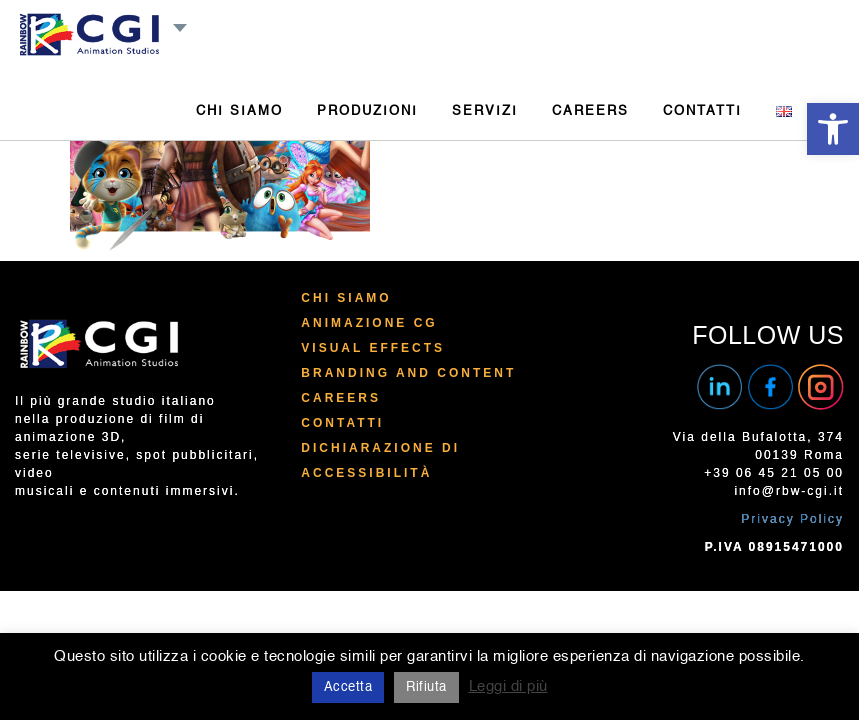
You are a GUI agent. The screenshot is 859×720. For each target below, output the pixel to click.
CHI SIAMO (239, 111)
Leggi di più (508, 686)
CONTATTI (702, 111)
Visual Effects (373, 348)
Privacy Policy (792, 519)
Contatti (342, 423)
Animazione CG (369, 323)
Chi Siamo (346, 298)
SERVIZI (485, 111)
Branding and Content (408, 373)
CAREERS (590, 111)
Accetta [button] (348, 687)
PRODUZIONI (367, 111)
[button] (833, 129)
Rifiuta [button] (426, 687)
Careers (341, 398)
